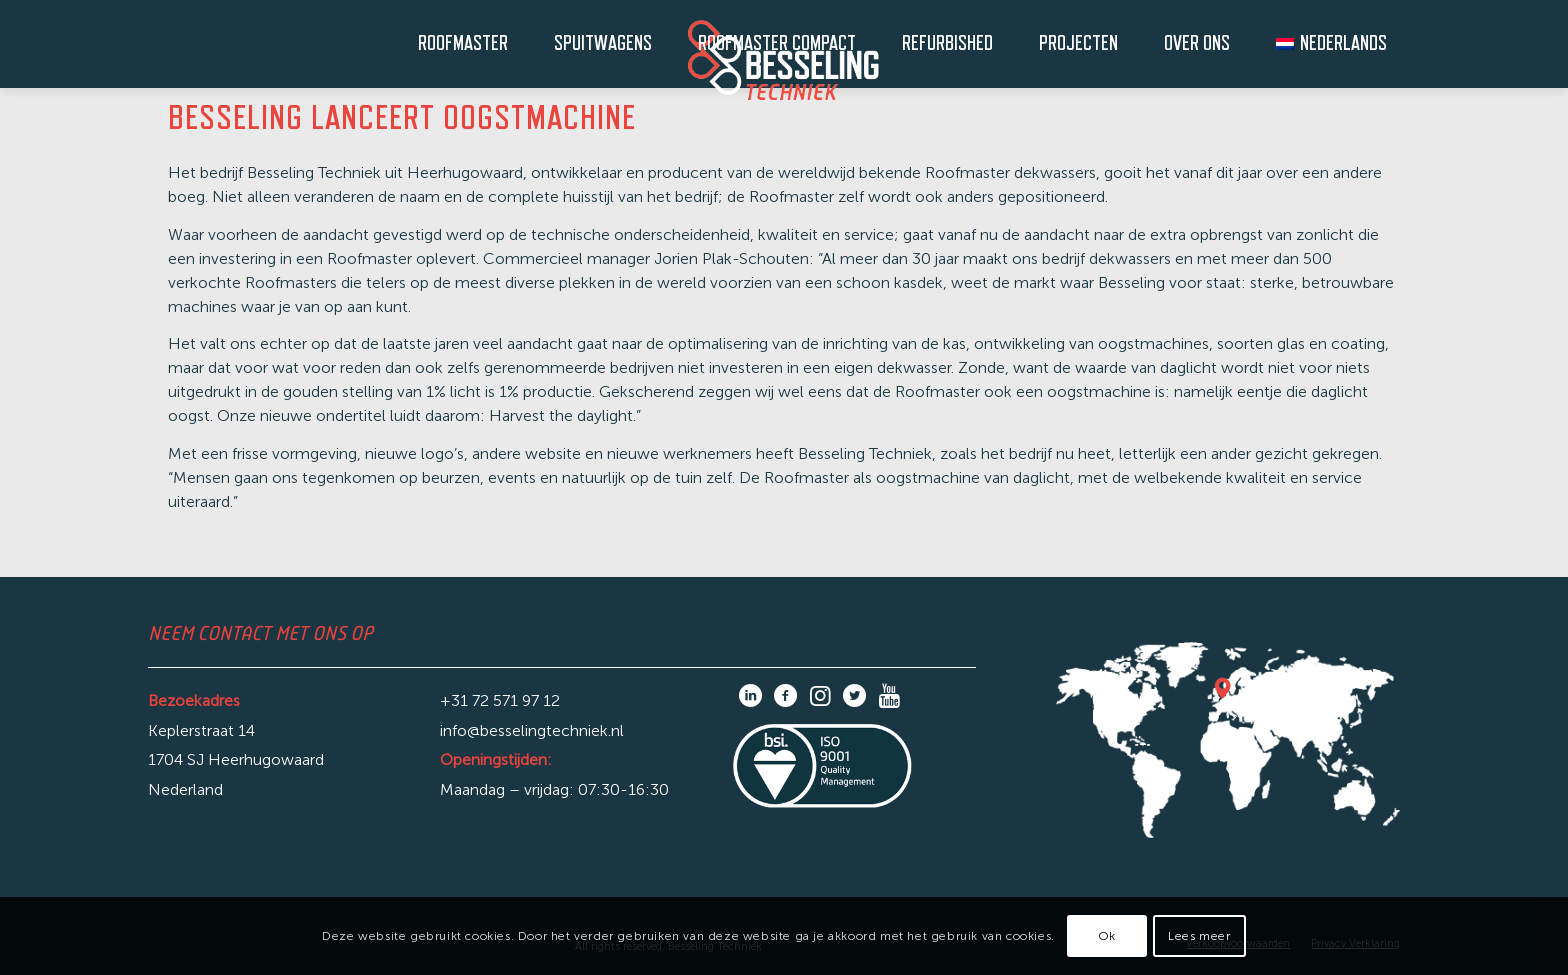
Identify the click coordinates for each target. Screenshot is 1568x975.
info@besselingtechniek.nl (532, 730)
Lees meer (1199, 936)
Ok (1107, 936)
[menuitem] (453, 44)
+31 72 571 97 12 (500, 700)
